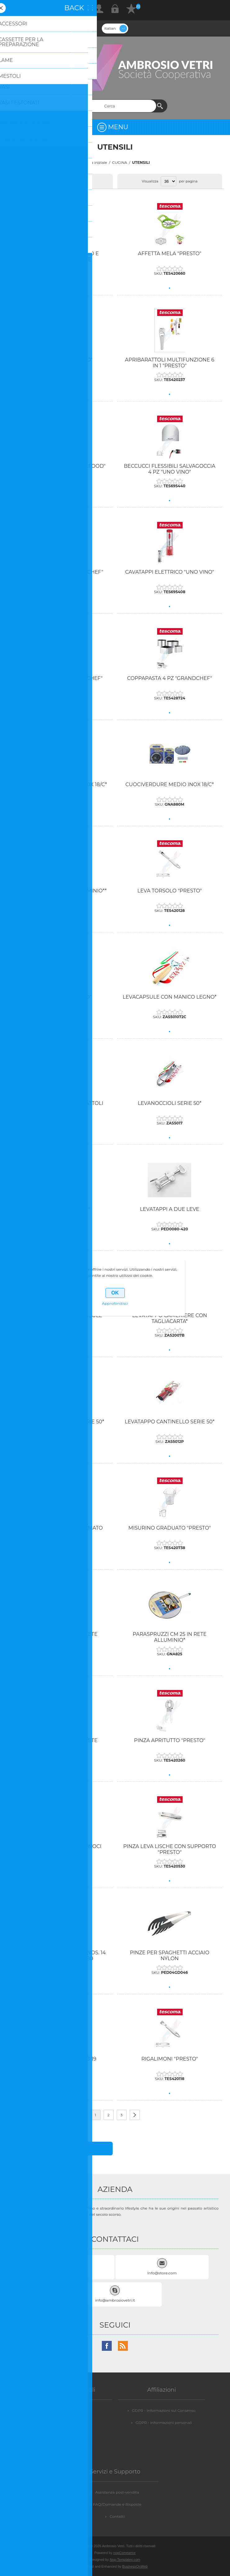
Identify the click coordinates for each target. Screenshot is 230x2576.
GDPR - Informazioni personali (164, 2422)
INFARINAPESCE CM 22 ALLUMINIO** (60, 891)
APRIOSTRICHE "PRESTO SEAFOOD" (60, 466)
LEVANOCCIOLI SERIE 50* (169, 1103)
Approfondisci (115, 1303)
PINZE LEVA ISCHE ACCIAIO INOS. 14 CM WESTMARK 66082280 (60, 1955)
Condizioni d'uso (70, 2434)
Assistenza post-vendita (117, 2492)
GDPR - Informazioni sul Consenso (164, 2410)
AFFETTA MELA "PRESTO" (169, 253)
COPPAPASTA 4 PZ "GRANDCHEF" (169, 678)
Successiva (135, 2115)
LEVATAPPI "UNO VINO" (60, 1209)
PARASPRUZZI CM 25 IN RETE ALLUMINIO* (169, 1637)
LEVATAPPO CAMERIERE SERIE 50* (60, 1422)
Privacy (70, 2422)
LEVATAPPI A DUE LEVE (169, 1209)
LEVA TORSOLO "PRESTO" (170, 891)
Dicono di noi (70, 2446)
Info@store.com (162, 2273)
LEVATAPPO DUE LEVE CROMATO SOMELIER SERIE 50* (60, 1531)
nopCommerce (124, 2553)
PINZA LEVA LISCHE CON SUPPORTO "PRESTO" (169, 1849)
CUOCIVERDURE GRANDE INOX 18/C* (60, 784)
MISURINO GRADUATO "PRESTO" (170, 1528)
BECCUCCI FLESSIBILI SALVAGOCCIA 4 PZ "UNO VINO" (169, 469)
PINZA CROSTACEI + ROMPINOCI (60, 1846)
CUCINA (119, 162)
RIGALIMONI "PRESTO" (169, 2059)
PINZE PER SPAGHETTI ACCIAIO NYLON (170, 1955)
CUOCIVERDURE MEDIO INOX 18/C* (169, 784)
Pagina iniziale (93, 162)
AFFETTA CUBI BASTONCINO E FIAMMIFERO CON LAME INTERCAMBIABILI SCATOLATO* (60, 259)
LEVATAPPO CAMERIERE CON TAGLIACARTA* (169, 1318)
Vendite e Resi (70, 2410)
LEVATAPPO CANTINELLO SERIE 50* (169, 1422)
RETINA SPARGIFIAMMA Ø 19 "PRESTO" (61, 2062)
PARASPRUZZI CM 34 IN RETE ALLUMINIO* (60, 1743)
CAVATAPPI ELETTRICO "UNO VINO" (169, 572)
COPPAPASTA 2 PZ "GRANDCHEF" (60, 678)
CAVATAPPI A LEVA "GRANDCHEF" (60, 572)
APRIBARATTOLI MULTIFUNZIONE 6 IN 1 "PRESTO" (169, 363)
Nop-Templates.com (125, 2559)
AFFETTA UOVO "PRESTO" (60, 360)
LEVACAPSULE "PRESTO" (60, 997)
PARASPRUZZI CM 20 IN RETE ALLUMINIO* (60, 1637)
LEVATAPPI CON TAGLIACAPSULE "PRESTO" (60, 1318)
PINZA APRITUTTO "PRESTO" (169, 1740)
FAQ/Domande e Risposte (117, 2504)
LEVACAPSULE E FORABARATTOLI (60, 1103)
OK (115, 1292)
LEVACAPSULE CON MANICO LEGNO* (169, 997)
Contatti (117, 2516)
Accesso (115, 9)
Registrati (99, 9)
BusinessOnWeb (135, 2566)
